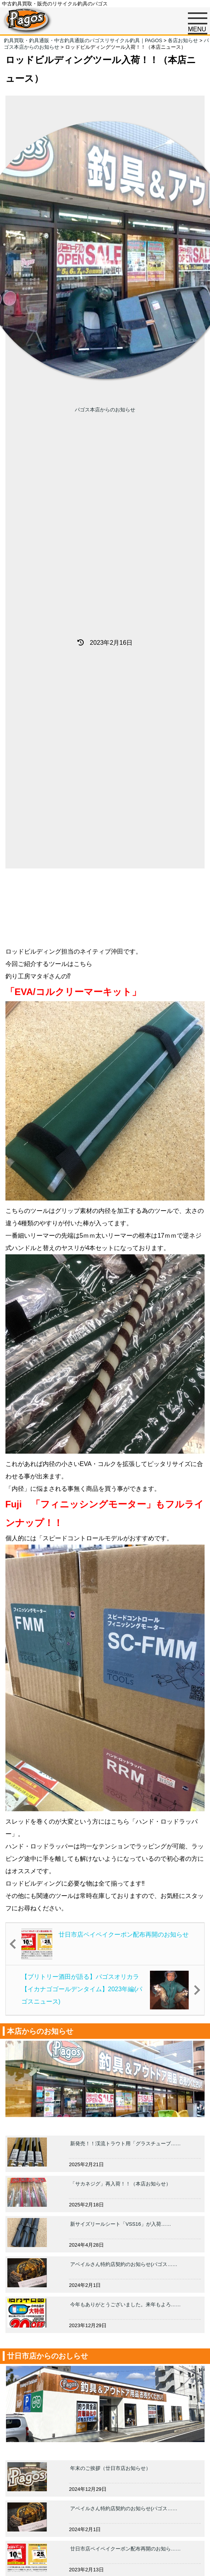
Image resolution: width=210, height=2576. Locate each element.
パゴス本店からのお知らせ (105, 410)
